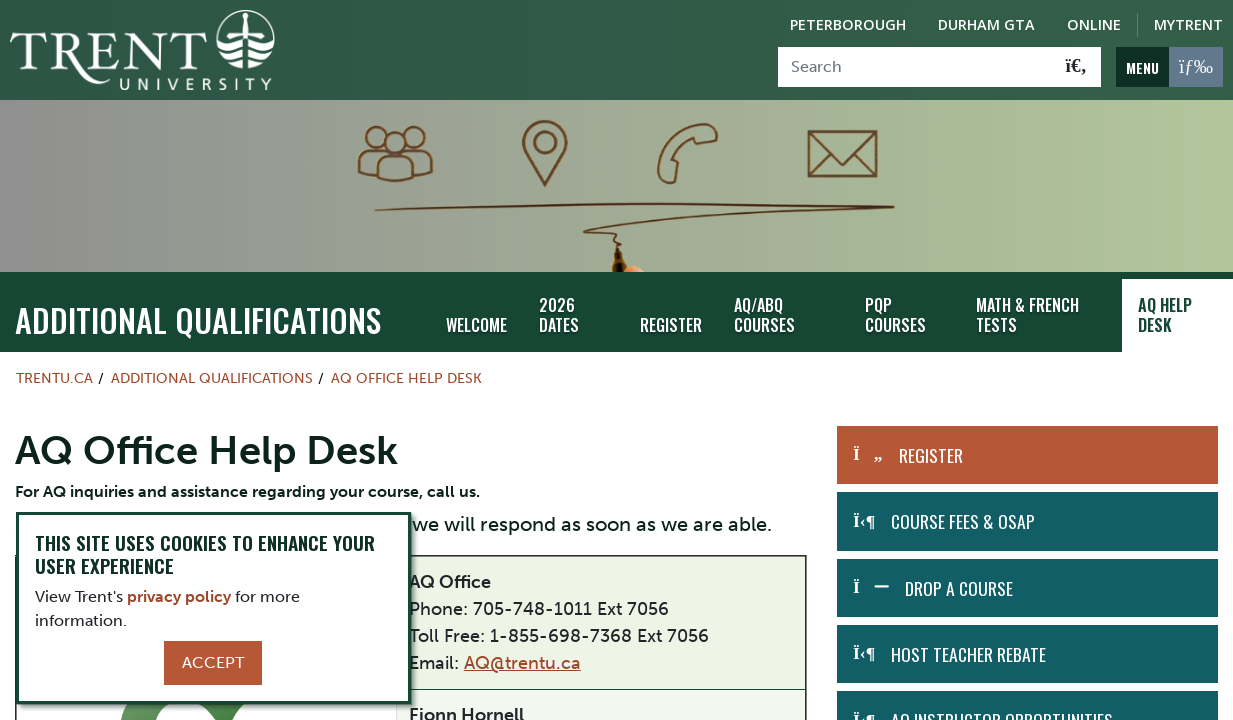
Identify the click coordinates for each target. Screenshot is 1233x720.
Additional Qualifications (198, 319)
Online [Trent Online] (1094, 24)
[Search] (915, 67)
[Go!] (1076, 67)
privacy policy (179, 596)
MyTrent (1188, 24)
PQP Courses (895, 315)
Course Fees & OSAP (963, 521)
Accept (213, 662)
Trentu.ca (54, 378)
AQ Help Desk (1165, 315)
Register (671, 325)
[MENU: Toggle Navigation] (1169, 67)
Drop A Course (959, 588)
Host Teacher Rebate (968, 654)
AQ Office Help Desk (406, 378)
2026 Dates (559, 315)
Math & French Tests (1027, 315)
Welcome (476, 325)
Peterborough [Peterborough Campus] (848, 24)
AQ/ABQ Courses (764, 315)
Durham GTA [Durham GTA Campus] (986, 24)
